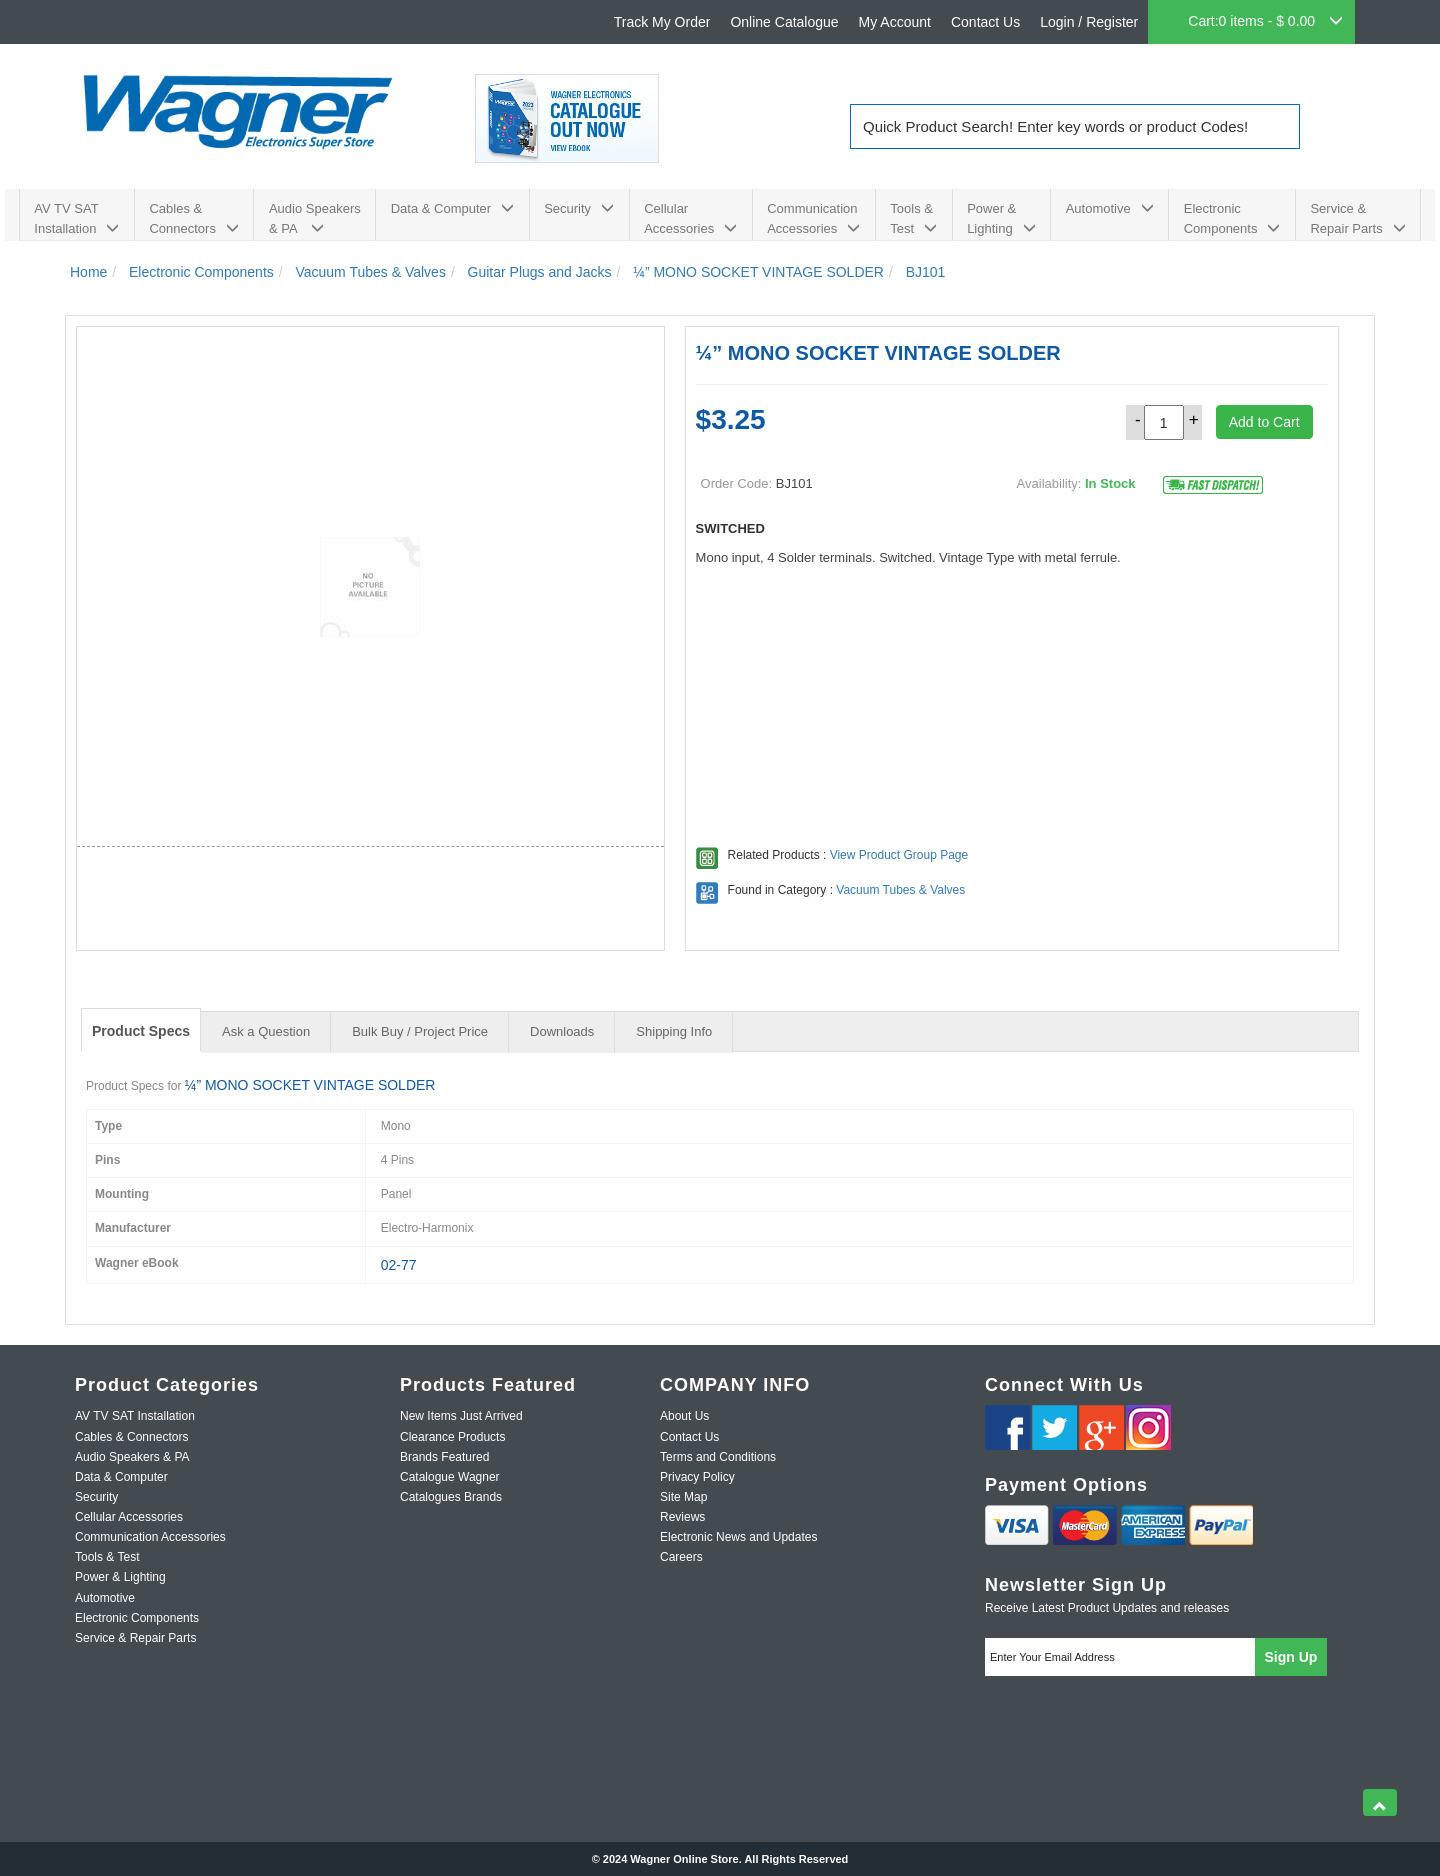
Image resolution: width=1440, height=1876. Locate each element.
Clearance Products (452, 1437)
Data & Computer (452, 208)
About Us (684, 1416)
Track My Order (662, 22)
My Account (895, 22)
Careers (681, 1557)
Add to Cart (1264, 422)
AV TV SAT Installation (76, 218)
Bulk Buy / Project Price (420, 1031)
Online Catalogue (784, 22)
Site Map (683, 1497)
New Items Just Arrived (461, 1416)
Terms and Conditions (718, 1457)
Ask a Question (266, 1031)
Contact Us (985, 22)
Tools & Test (913, 218)
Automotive (1110, 208)
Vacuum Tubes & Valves (900, 890)
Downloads (562, 1031)
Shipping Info (674, 1031)
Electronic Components (1232, 218)
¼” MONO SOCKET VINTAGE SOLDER (310, 1085)
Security (579, 208)
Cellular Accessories (690, 218)
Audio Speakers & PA (315, 218)
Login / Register (1089, 22)
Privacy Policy (697, 1477)
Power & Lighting (1001, 218)
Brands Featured (444, 1457)
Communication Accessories (813, 218)
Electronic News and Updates (738, 1537)
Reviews (682, 1517)
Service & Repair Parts (1357, 218)
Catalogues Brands (451, 1497)
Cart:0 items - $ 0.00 (1265, 21)
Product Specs (141, 1031)
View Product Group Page (899, 855)
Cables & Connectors (193, 218)
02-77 (399, 1265)
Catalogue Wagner (450, 1477)
